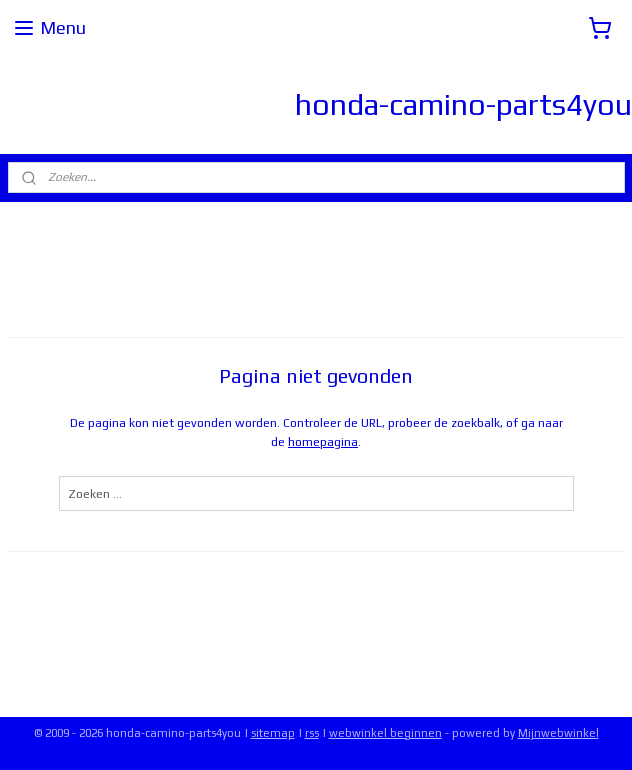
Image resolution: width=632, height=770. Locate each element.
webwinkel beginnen (385, 733)
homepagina (323, 442)
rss (312, 733)
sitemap (273, 733)
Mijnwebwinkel (558, 733)
